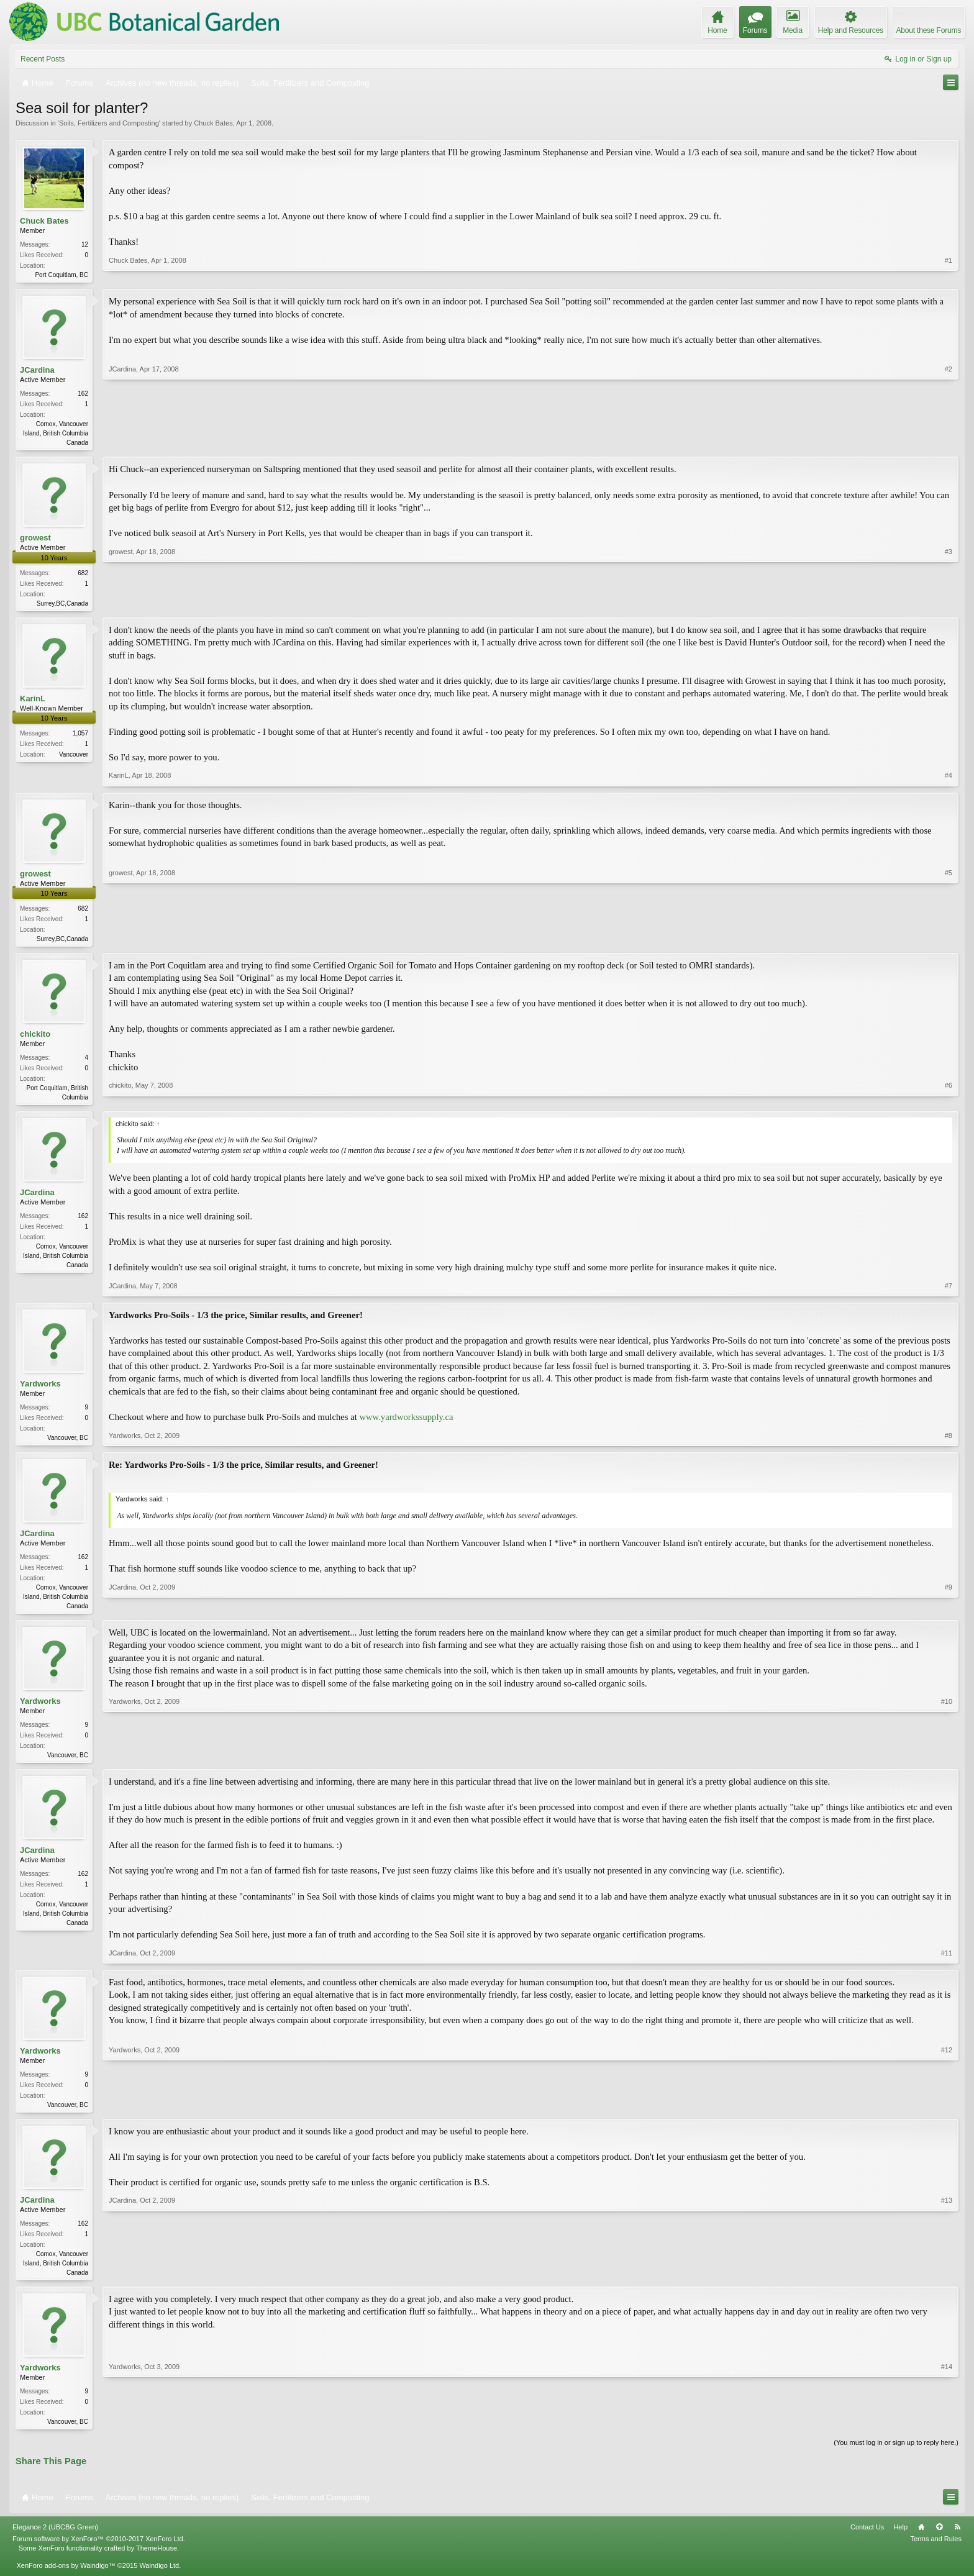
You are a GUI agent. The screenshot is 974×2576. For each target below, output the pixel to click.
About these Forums (928, 30)
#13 (946, 2281)
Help (900, 2540)
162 (83, 394)
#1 (948, 273)
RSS (957, 2540)
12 (84, 244)
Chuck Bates (213, 123)
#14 (946, 2432)
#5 (948, 940)
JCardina (37, 371)
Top (939, 2540)
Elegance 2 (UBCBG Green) (55, 2540)
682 (83, 575)
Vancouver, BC (67, 1443)
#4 (948, 779)
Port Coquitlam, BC (61, 274)
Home (921, 2540)
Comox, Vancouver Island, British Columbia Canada (55, 434)
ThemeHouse (156, 2561)
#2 (948, 442)
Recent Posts (42, 59)
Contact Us (867, 2540)
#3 (948, 604)
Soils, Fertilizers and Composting (109, 123)
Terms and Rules (936, 2552)
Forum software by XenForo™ (98, 2552)
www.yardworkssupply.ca (406, 1423)
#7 (948, 1292)
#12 (946, 2112)
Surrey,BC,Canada (62, 606)
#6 (948, 1100)
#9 (948, 1611)
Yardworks (40, 1390)
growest (35, 540)
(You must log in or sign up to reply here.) (896, 2455)
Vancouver (73, 758)
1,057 (80, 737)
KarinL (32, 702)
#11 (946, 1962)
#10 (946, 1761)
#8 (948, 1442)
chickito (35, 1039)
